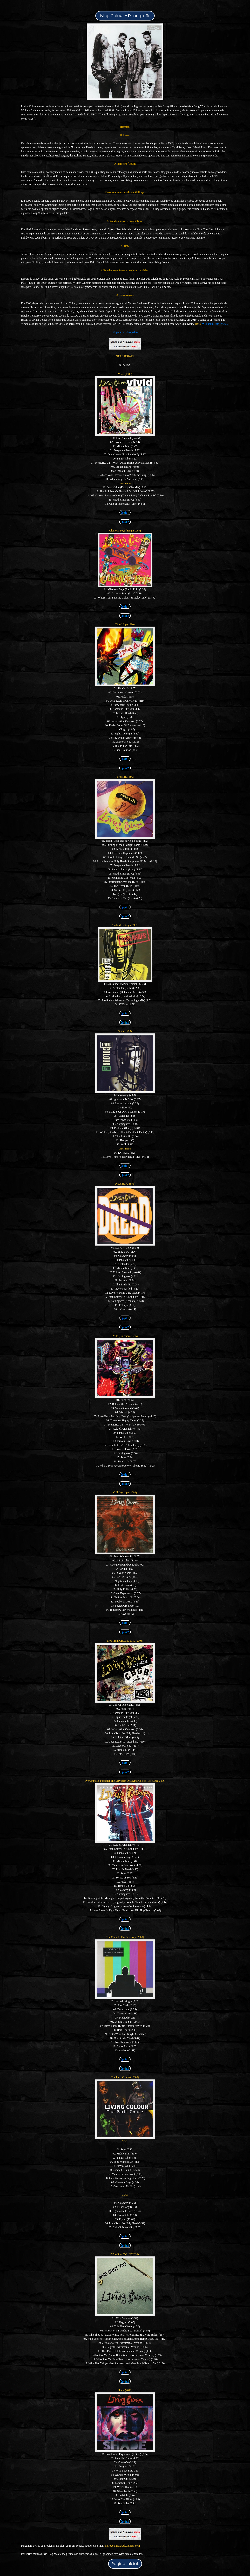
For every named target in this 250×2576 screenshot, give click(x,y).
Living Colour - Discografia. (125, 15)
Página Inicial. (125, 2561)
